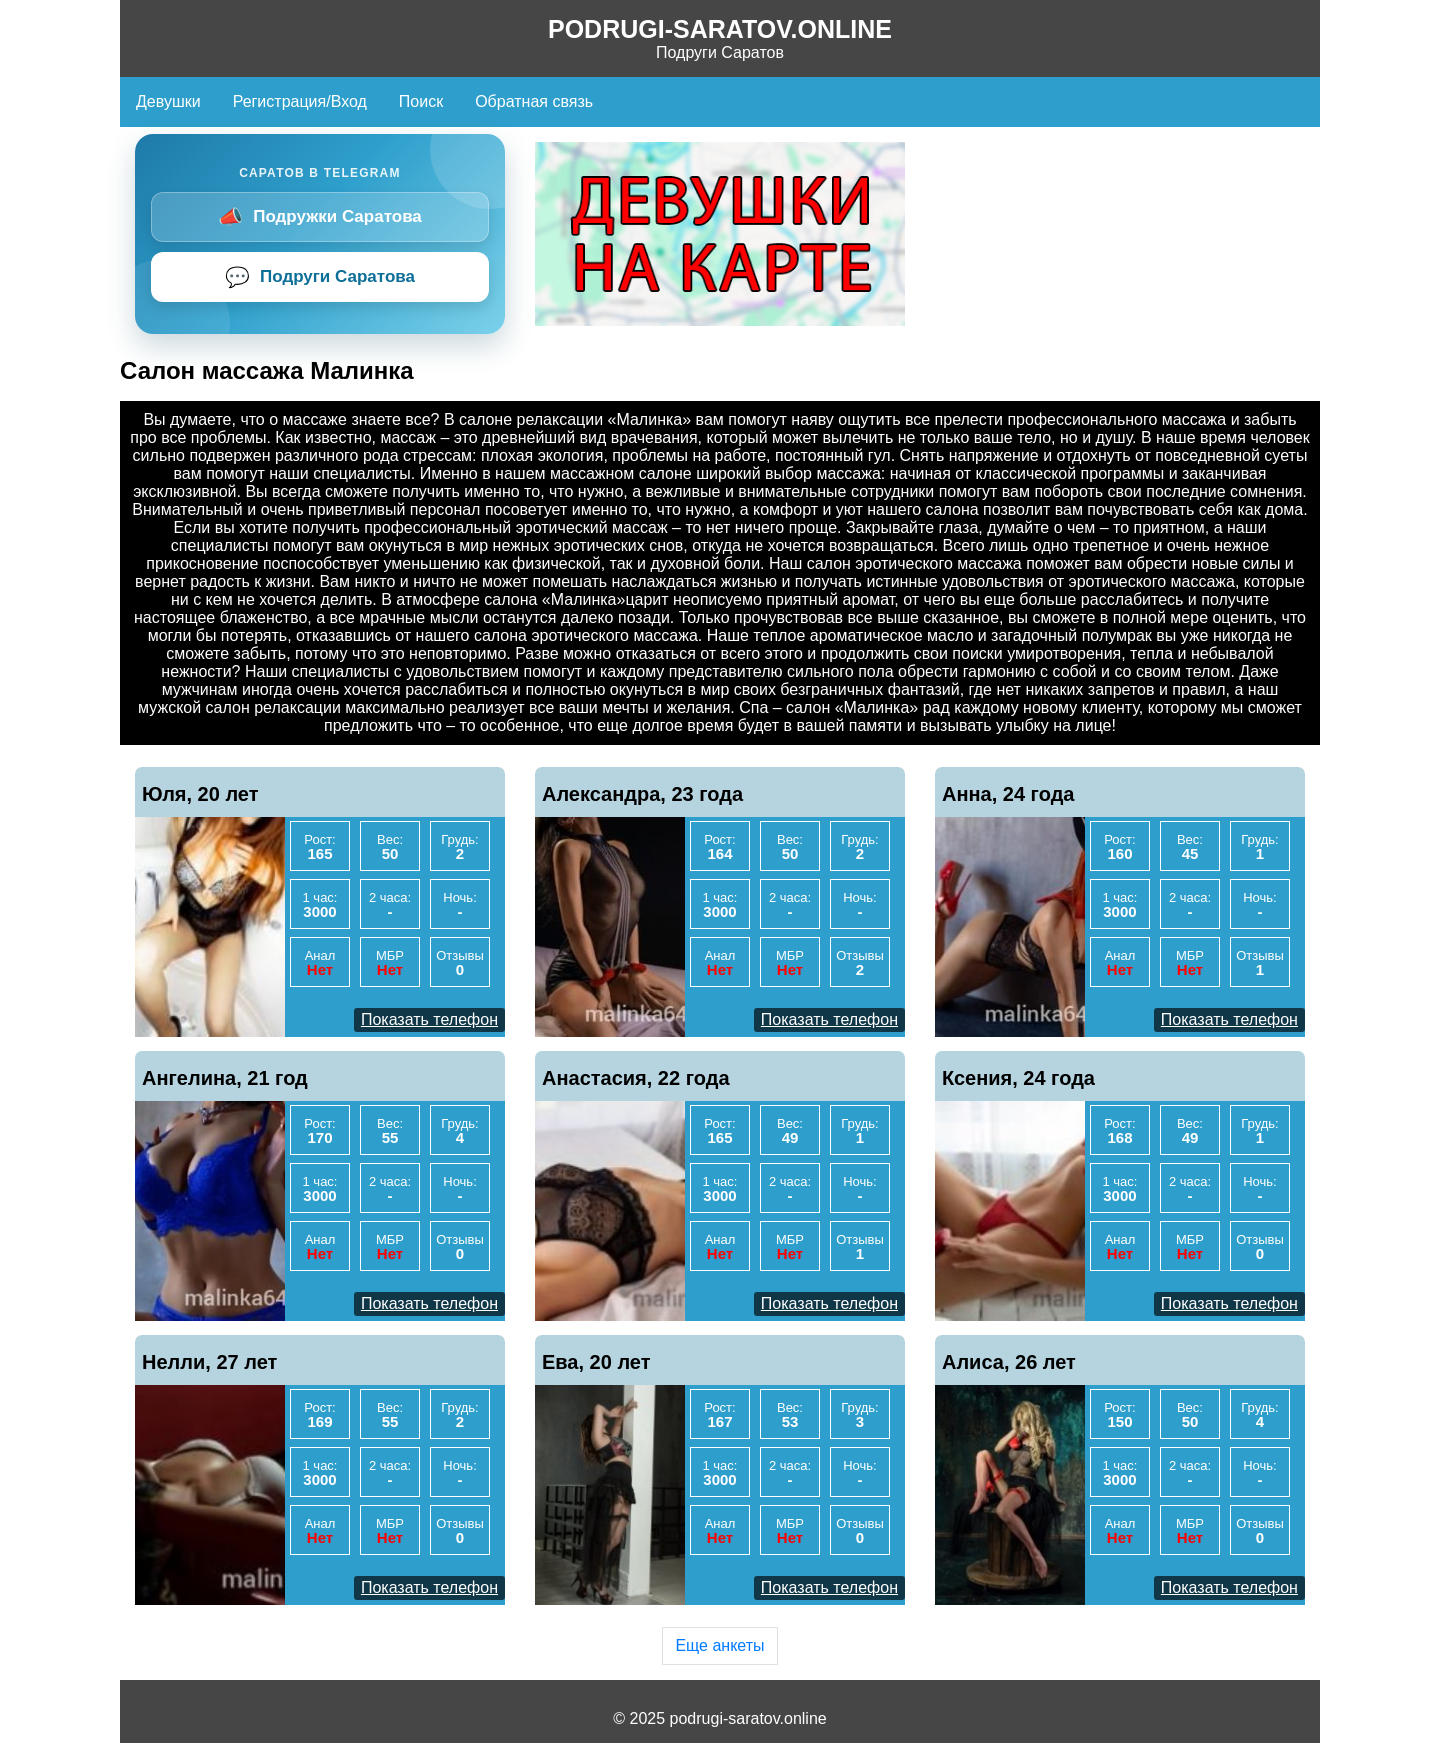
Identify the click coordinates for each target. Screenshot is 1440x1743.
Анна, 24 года (1008, 794)
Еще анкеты (719, 1645)
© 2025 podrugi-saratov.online (719, 1718)
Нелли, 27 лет (209, 1362)
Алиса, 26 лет (1009, 1362)
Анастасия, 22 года (636, 1078)
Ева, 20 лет (596, 1362)
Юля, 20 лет (200, 794)
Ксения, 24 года (1018, 1078)
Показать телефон (429, 1019)
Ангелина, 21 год (225, 1078)
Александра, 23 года (642, 794)
